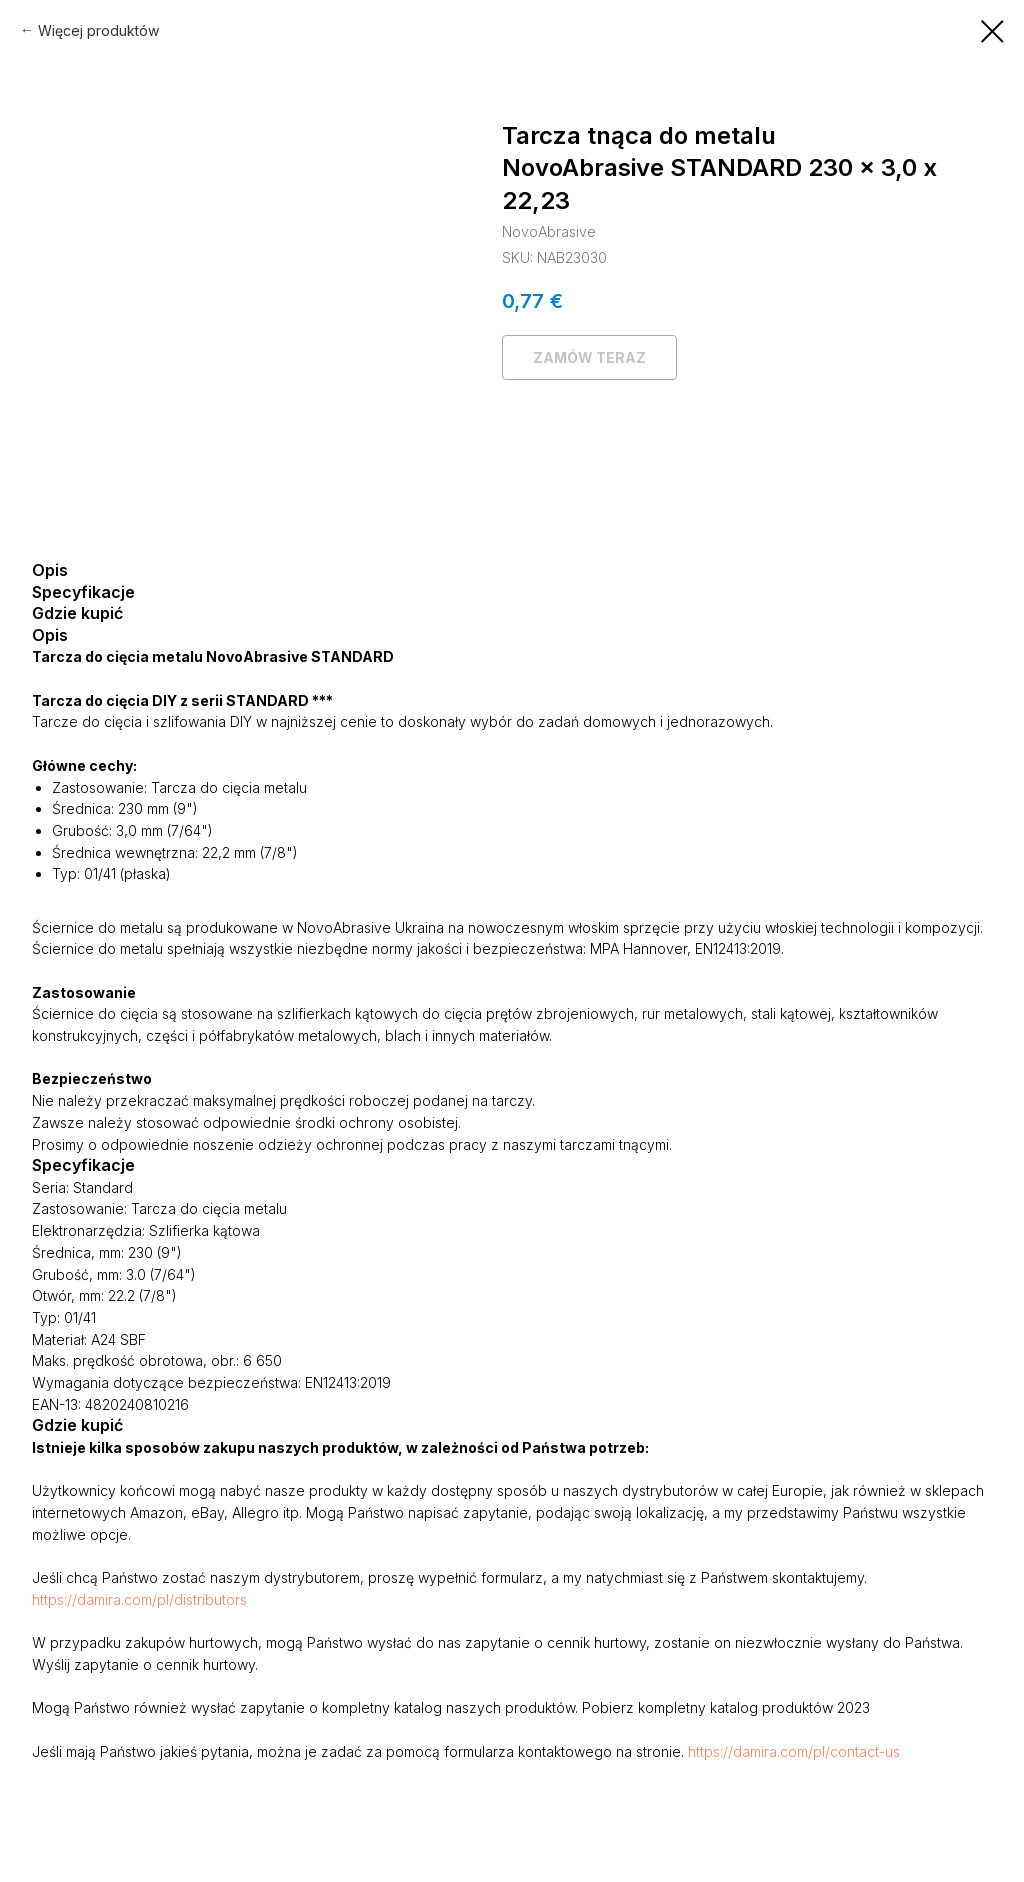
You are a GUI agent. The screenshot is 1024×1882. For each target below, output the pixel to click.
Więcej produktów (98, 30)
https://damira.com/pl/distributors (139, 1599)
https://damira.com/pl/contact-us (794, 1751)
